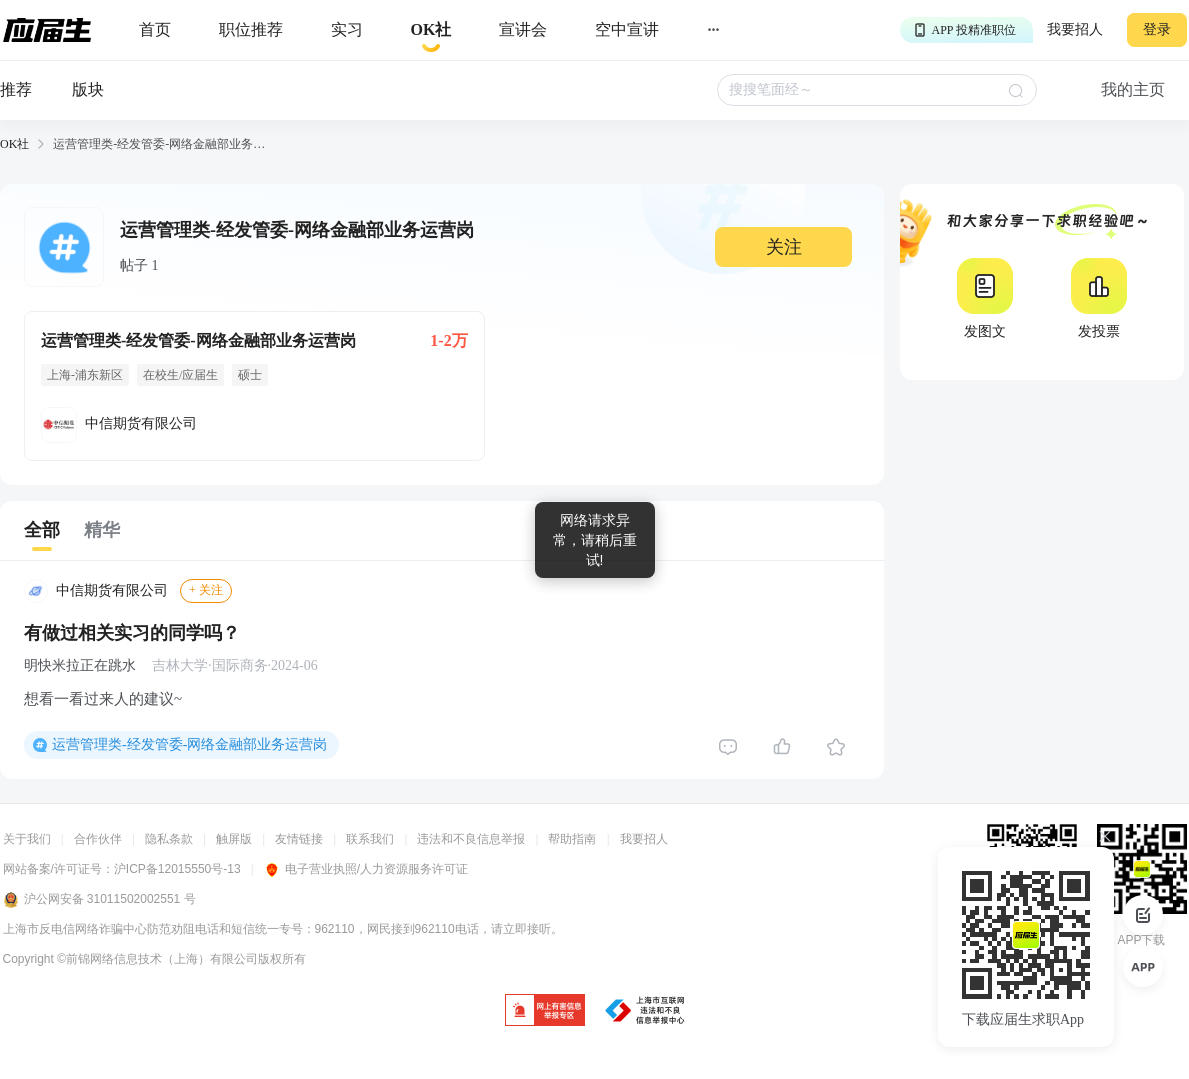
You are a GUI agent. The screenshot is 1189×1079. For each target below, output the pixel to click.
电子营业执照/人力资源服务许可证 (366, 869)
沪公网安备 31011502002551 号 (99, 900)
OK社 (14, 144)
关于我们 (27, 839)
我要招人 (1075, 29)
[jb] (545, 1011)
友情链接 (299, 839)
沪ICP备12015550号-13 (177, 869)
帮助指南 (572, 839)
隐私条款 (169, 839)
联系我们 (370, 839)
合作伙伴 (98, 839)
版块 (88, 89)
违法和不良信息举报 (471, 839)
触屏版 (234, 839)
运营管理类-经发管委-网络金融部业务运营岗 (189, 744)
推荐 (16, 89)
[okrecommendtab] (431, 30)
